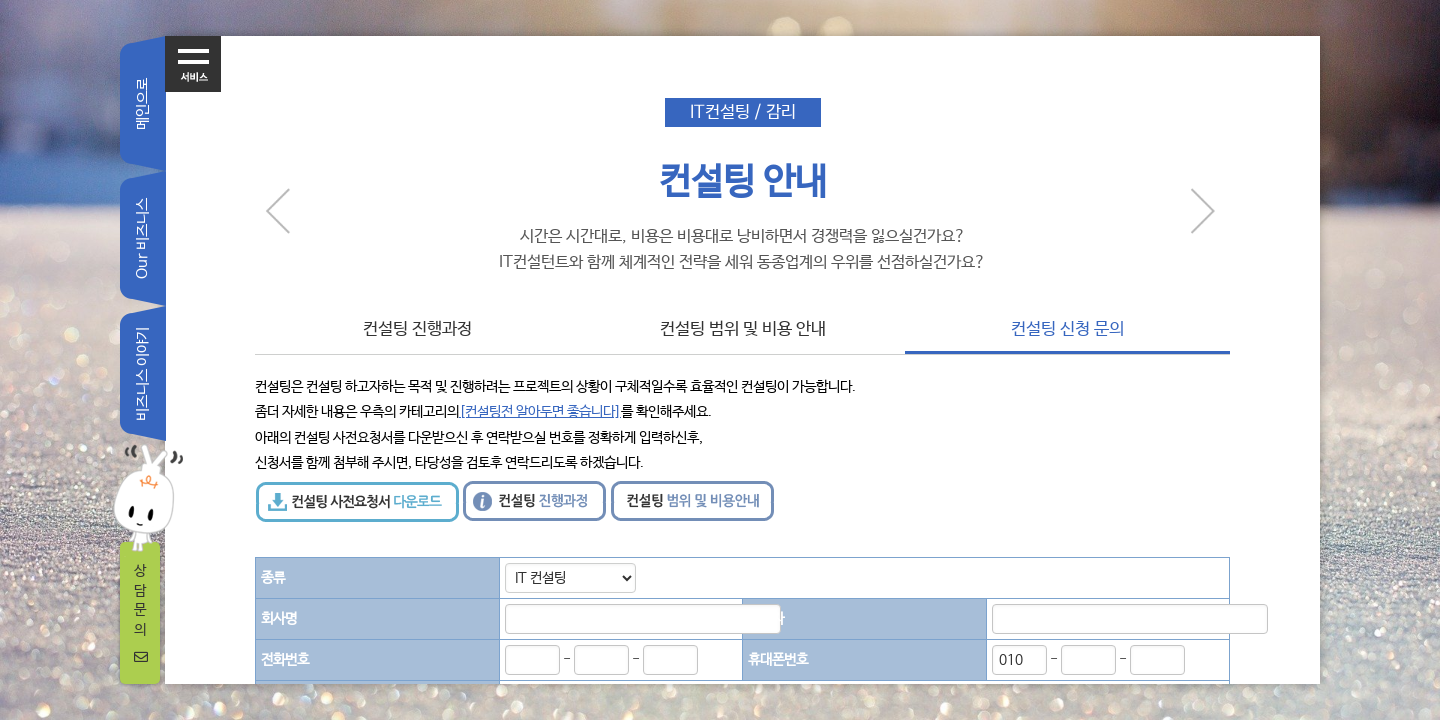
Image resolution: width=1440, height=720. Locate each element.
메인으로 (142, 104)
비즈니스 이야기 (142, 374)
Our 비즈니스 (142, 238)
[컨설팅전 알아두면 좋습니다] (540, 412)
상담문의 (141, 613)
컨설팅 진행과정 (417, 329)
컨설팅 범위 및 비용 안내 (743, 329)
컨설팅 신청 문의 (1067, 329)
